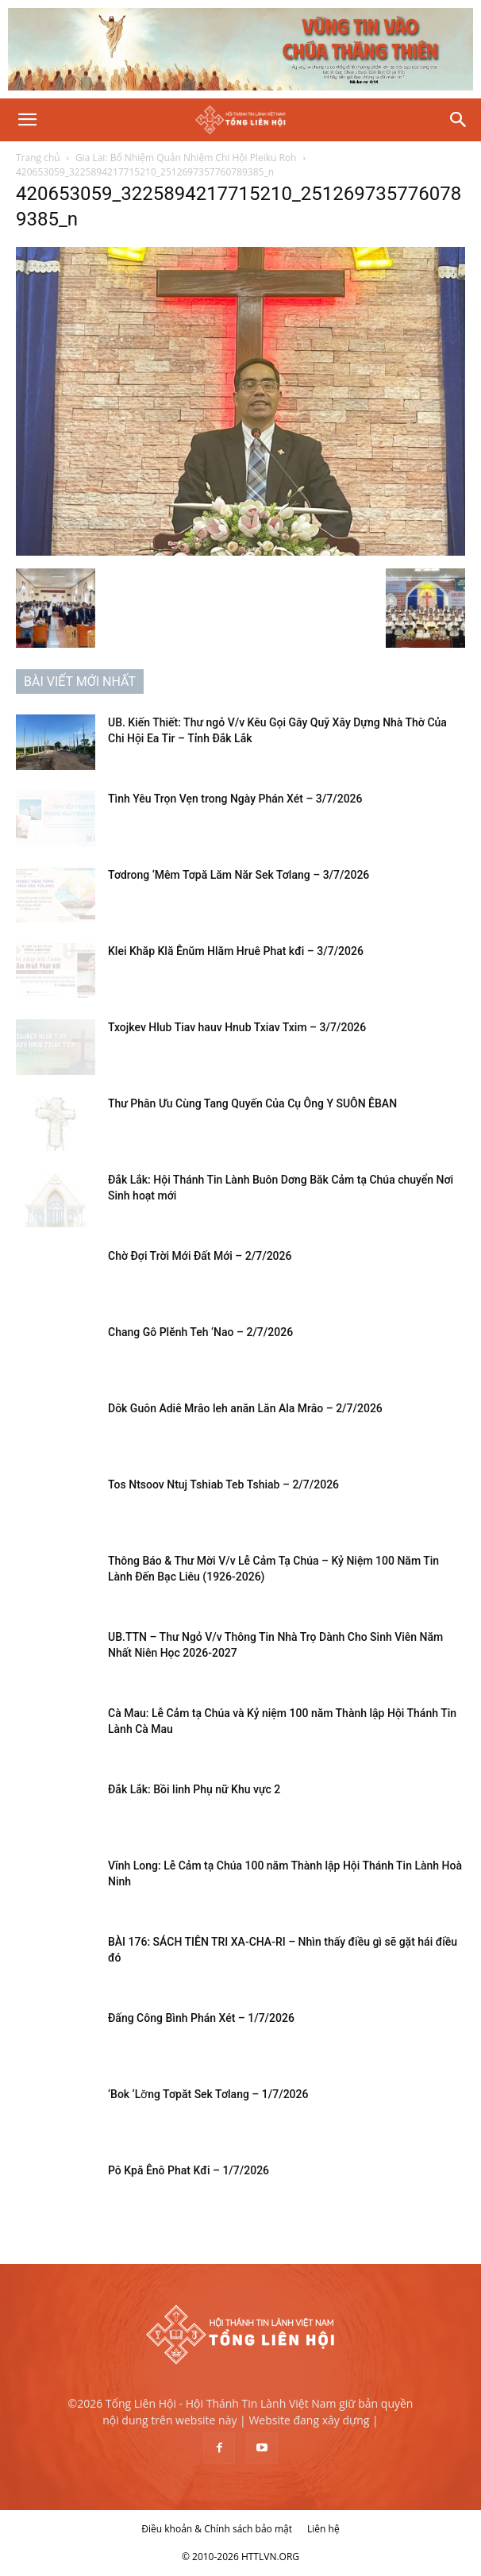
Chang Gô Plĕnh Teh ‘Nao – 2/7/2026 (200, 1332)
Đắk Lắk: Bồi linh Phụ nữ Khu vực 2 (194, 1789)
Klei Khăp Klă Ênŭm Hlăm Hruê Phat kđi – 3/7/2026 (236, 951)
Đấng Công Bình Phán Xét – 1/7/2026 (201, 2018)
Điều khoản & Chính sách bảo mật (216, 2529)
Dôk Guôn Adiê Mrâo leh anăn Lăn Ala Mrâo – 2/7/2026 (245, 1408)
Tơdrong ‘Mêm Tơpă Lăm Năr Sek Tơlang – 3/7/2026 (238, 874)
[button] (27, 119)
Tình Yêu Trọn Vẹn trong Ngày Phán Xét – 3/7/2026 (235, 798)
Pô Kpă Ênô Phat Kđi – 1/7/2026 (188, 2170)
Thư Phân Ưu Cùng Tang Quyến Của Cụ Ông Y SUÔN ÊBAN (252, 1103)
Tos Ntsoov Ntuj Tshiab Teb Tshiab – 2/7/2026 (223, 1484)
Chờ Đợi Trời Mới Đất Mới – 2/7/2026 (200, 1255)
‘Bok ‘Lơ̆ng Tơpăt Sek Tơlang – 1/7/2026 (208, 2094)
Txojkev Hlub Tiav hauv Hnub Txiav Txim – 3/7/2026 (237, 1027)
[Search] (459, 119)
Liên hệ (323, 2529)
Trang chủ (38, 157)
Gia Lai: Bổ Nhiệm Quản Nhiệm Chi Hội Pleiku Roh (186, 157)
